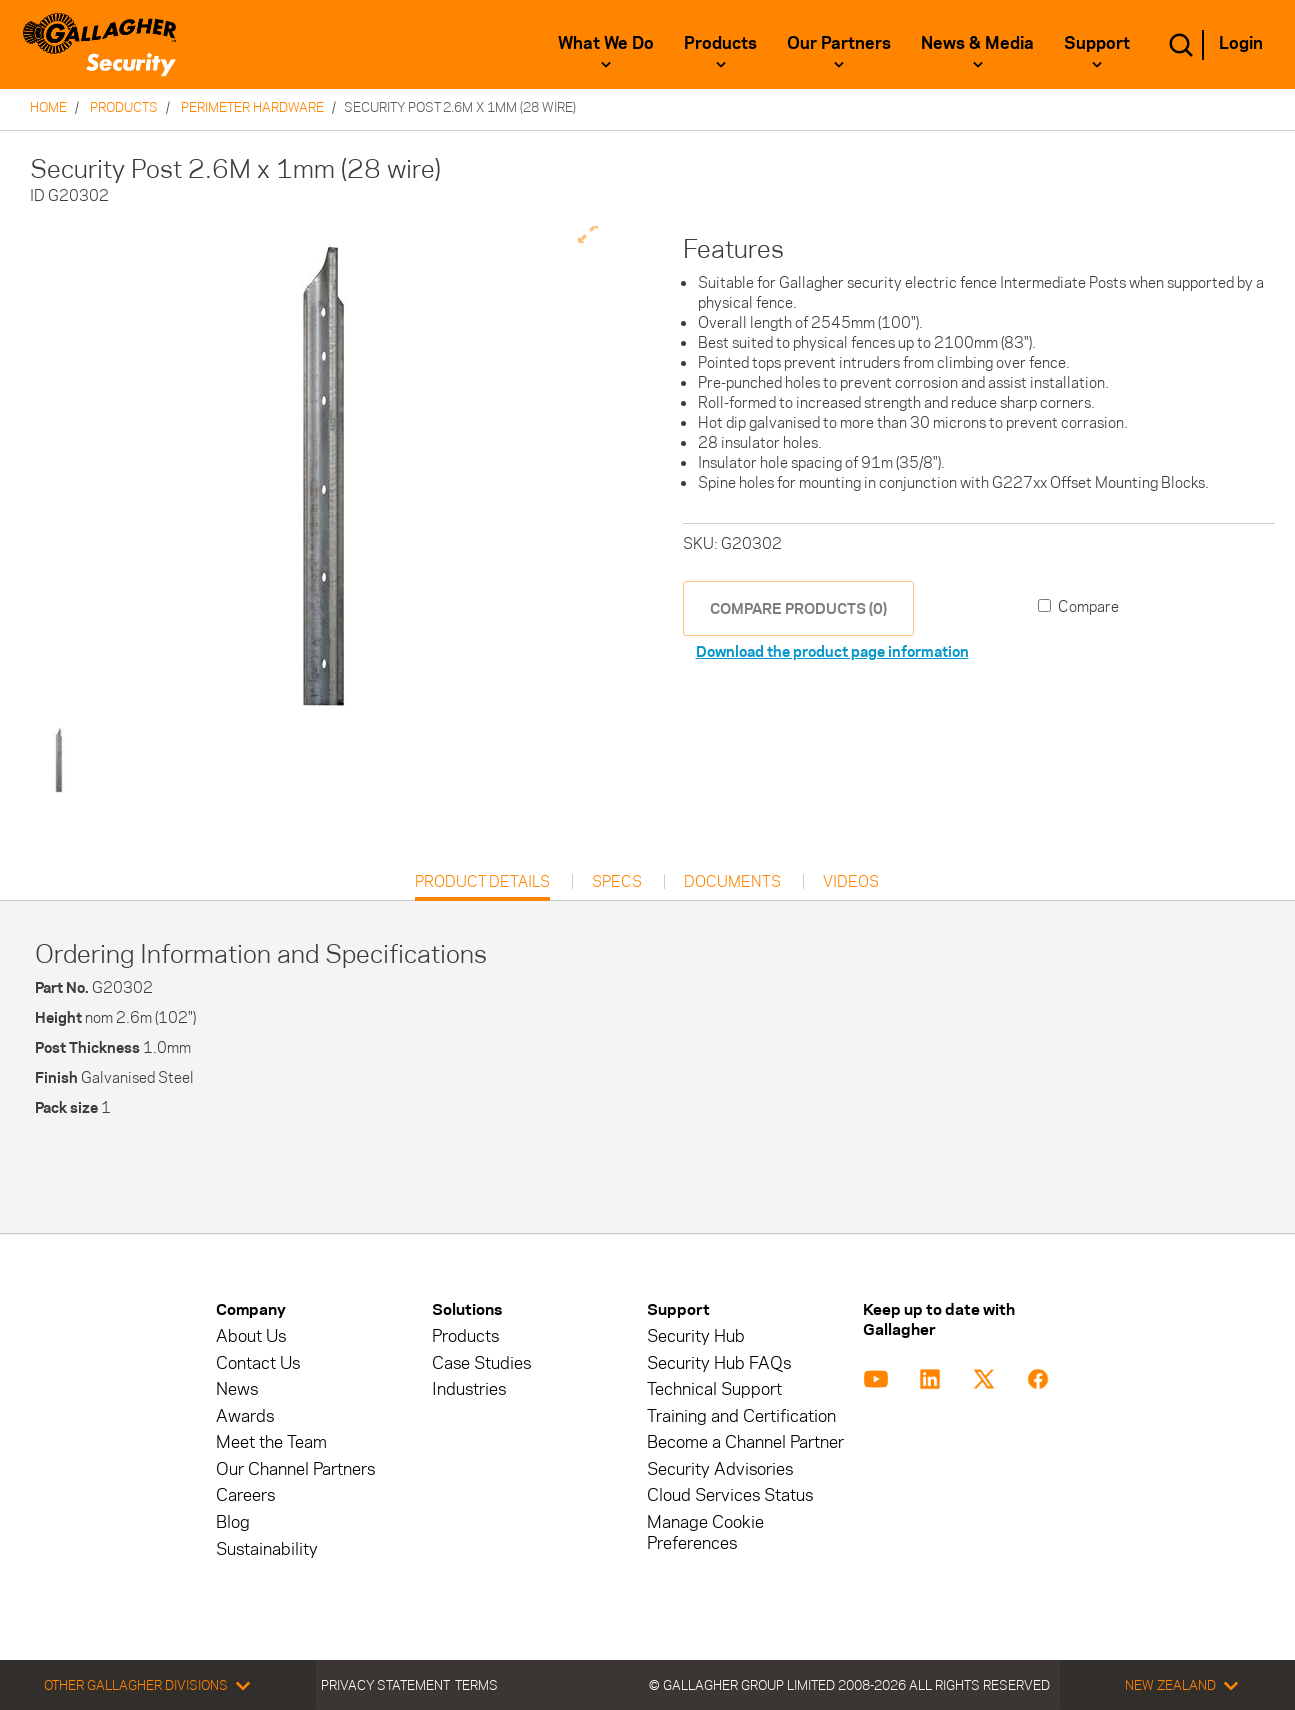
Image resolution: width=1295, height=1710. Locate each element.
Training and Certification (741, 1416)
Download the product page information (832, 651)
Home (48, 107)
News (237, 1389)
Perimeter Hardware (252, 107)
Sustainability (267, 1549)
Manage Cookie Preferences (705, 1533)
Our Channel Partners (295, 1469)
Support (1097, 43)
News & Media (977, 43)
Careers (245, 1495)
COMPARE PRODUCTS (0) (798, 608)
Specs (617, 882)
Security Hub (696, 1336)
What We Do (606, 43)
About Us (251, 1336)
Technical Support (714, 1389)
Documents (732, 882)
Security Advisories (720, 1469)
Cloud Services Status (730, 1495)
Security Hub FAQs (719, 1363)
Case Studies (481, 1363)
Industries (469, 1389)
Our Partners (839, 43)
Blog (233, 1522)
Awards (245, 1416)
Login (1241, 43)
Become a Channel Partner (745, 1442)
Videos (851, 882)
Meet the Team (271, 1442)
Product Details (482, 886)
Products (720, 43)
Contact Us (258, 1363)
